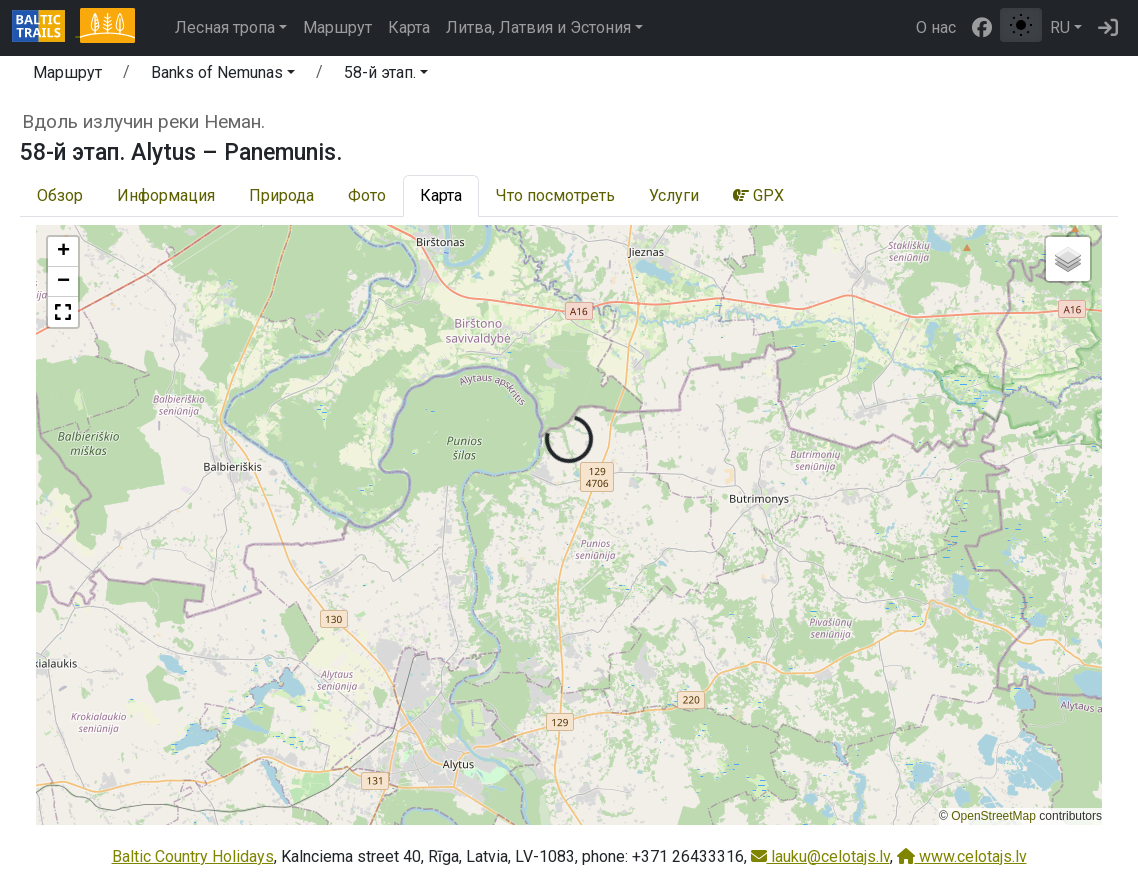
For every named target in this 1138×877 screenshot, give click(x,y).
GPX (758, 195)
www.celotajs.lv (962, 856)
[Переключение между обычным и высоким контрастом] (1021, 25)
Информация (166, 195)
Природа (281, 195)
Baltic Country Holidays (193, 856)
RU (1060, 27)
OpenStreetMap (993, 816)
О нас (936, 27)
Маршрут (337, 27)
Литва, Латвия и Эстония (538, 27)
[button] (223, 76)
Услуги (674, 195)
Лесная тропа (225, 27)
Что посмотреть (555, 195)
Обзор (60, 195)
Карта (409, 27)
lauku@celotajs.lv (820, 856)
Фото (367, 195)
